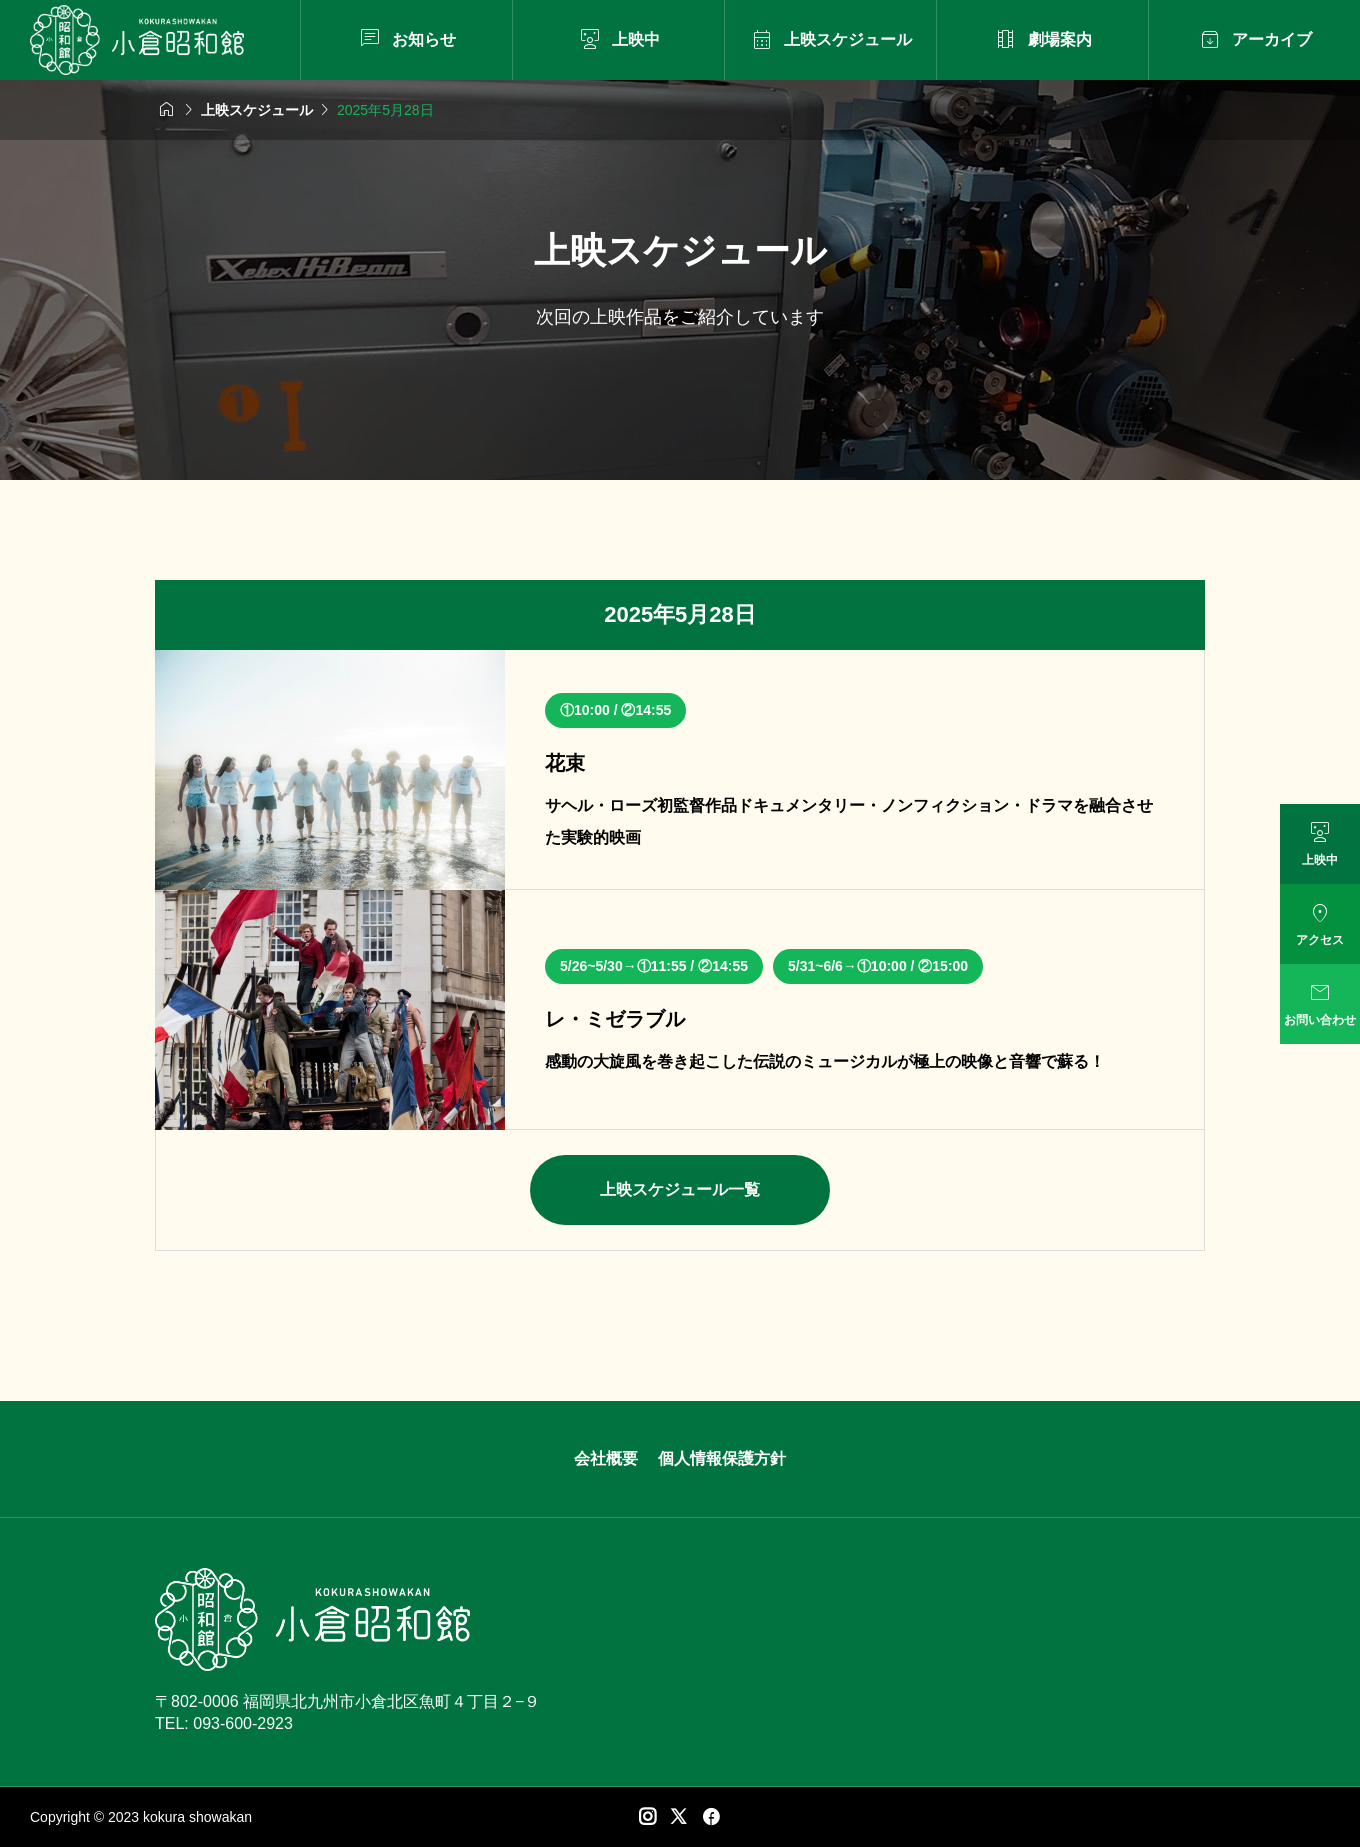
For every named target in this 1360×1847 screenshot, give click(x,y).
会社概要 (606, 1458)
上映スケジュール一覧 (680, 1189)
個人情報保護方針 (722, 1458)
